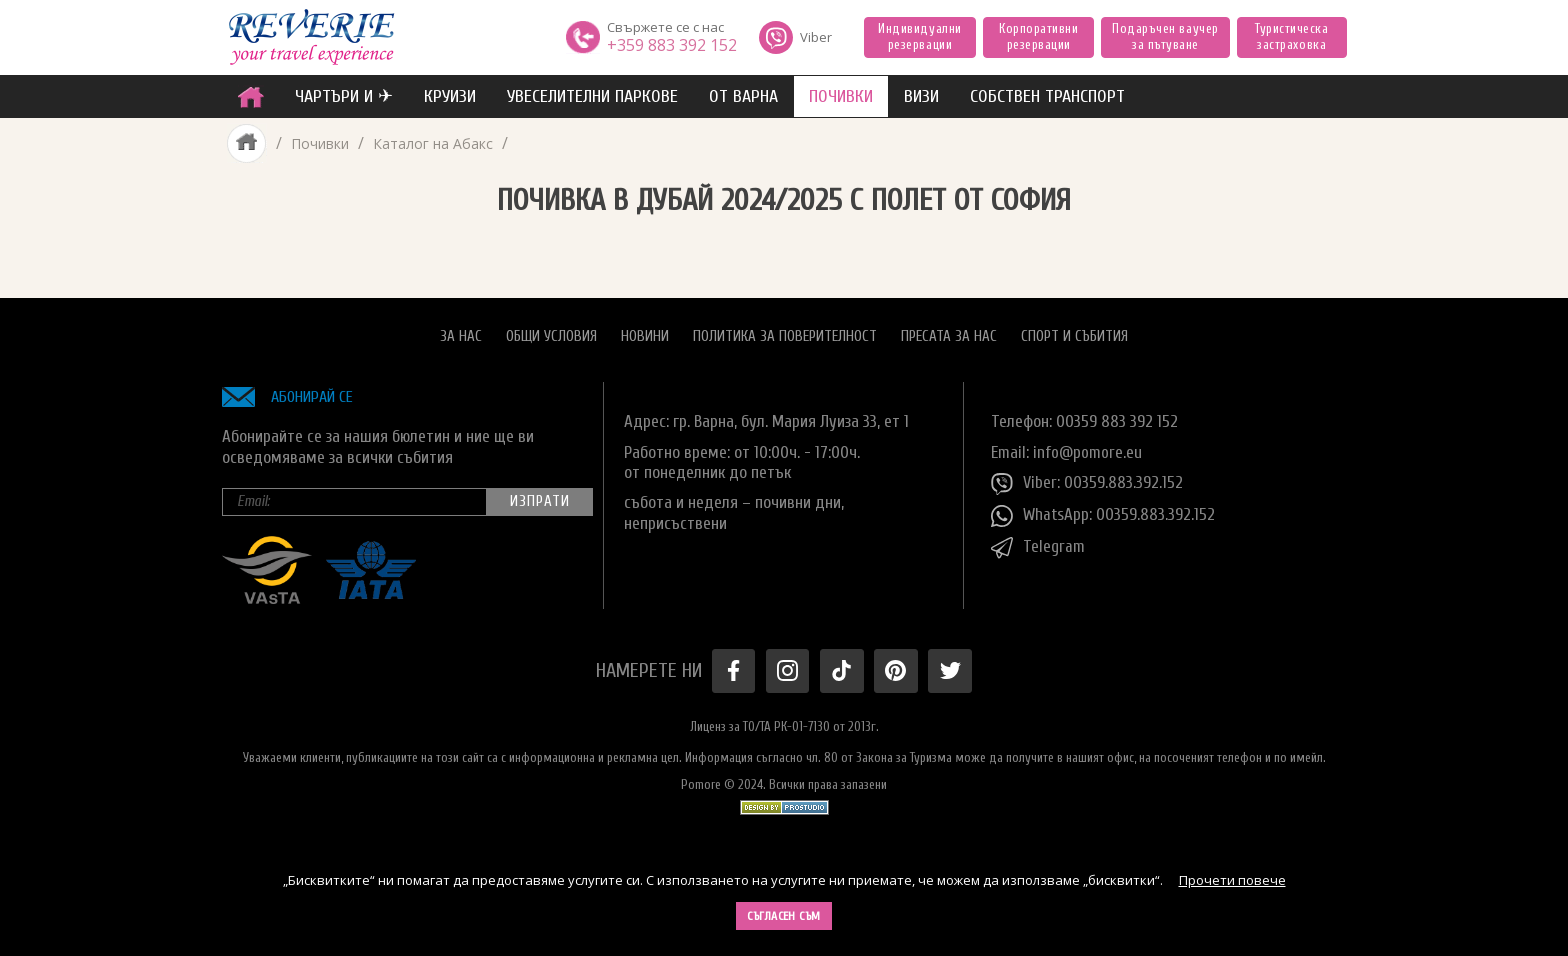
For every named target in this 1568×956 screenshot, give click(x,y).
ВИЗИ (921, 96)
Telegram (1038, 547)
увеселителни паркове (592, 96)
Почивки (320, 143)
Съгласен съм (784, 916)
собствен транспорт (1047, 96)
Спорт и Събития (1074, 335)
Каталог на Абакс (433, 143)
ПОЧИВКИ (841, 96)
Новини (645, 335)
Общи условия (551, 335)
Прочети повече (1232, 880)
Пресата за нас (949, 335)
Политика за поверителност (785, 335)
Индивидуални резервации (919, 36)
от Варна (743, 96)
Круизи (450, 96)
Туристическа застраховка (1291, 36)
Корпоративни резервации (1038, 36)
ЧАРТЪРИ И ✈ (344, 96)
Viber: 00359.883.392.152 (1087, 483)
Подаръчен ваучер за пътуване (1165, 36)
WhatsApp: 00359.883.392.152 (1103, 515)
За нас (461, 335)
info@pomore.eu (1087, 451)
